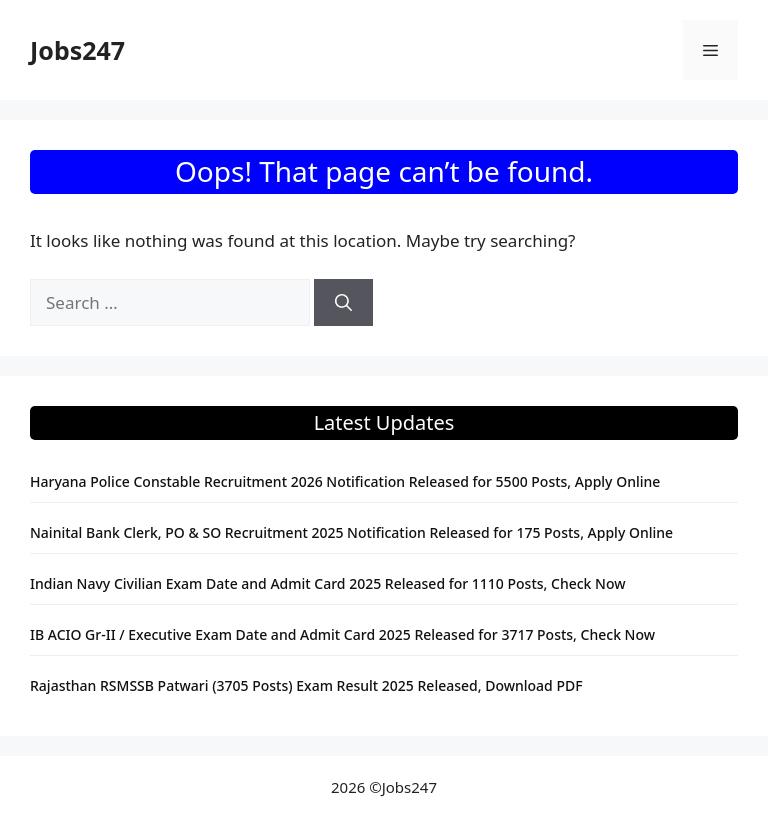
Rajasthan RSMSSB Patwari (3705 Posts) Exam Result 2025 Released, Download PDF (306, 685)
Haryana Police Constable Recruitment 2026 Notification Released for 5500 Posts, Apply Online (345, 481)
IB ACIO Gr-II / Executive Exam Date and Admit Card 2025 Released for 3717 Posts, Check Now (342, 634)
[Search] (343, 303)
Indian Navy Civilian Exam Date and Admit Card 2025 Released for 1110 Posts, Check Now (328, 583)
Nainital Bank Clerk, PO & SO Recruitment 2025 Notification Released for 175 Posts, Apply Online (351, 532)
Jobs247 (77, 50)
